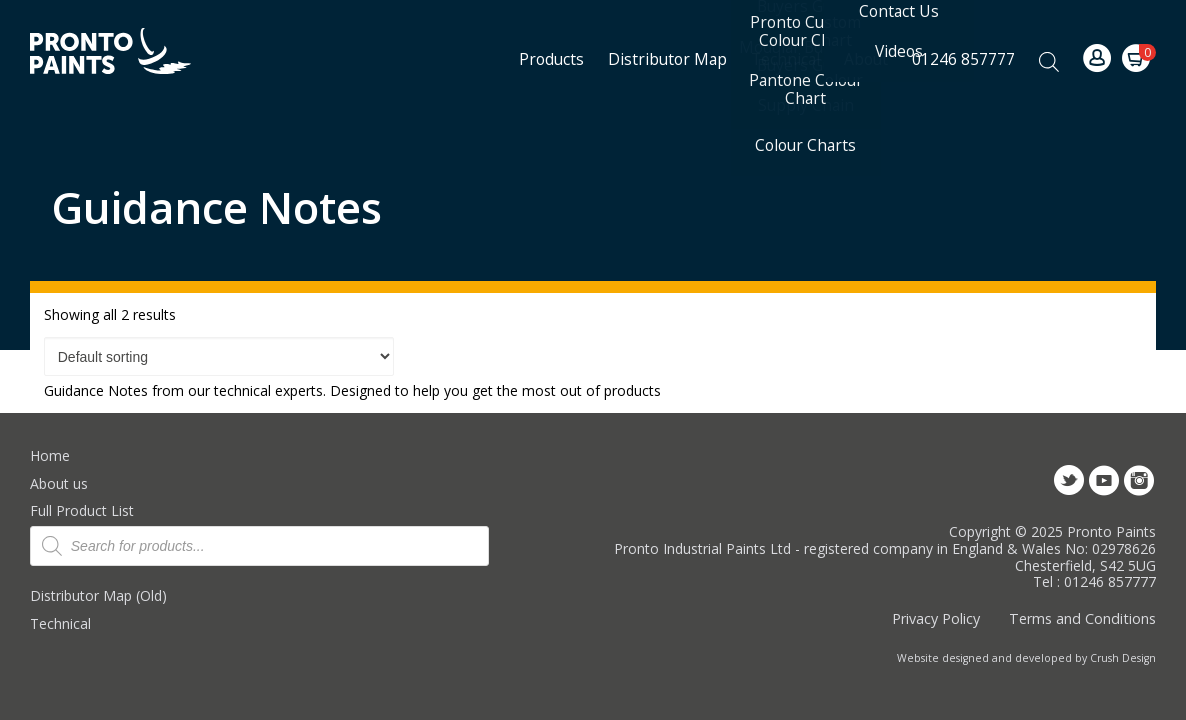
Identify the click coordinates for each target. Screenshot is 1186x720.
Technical (60, 623)
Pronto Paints (127, 53)
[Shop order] (219, 357)
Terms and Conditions (1082, 618)
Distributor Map (667, 59)
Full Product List (82, 510)
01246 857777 (963, 59)
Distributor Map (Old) (98, 595)
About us (59, 483)
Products (551, 59)
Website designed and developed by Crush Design (1026, 658)
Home (50, 455)
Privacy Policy (936, 618)
